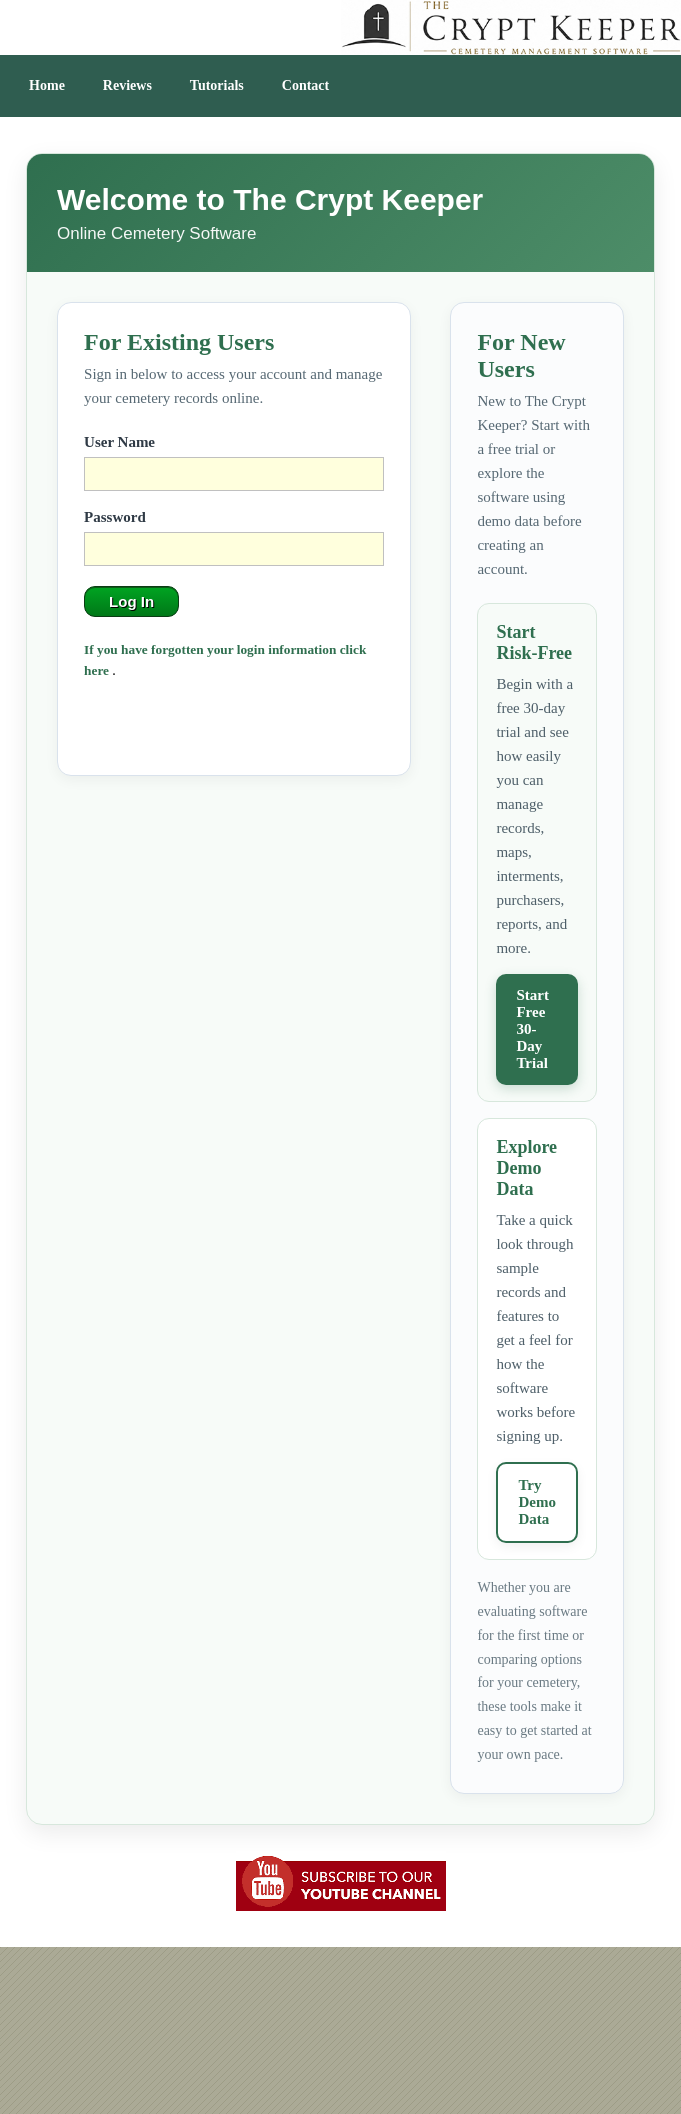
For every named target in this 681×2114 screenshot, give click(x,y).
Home (47, 85)
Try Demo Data (537, 1502)
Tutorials (217, 85)
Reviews (127, 85)
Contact (305, 85)
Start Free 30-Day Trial (532, 1029)
